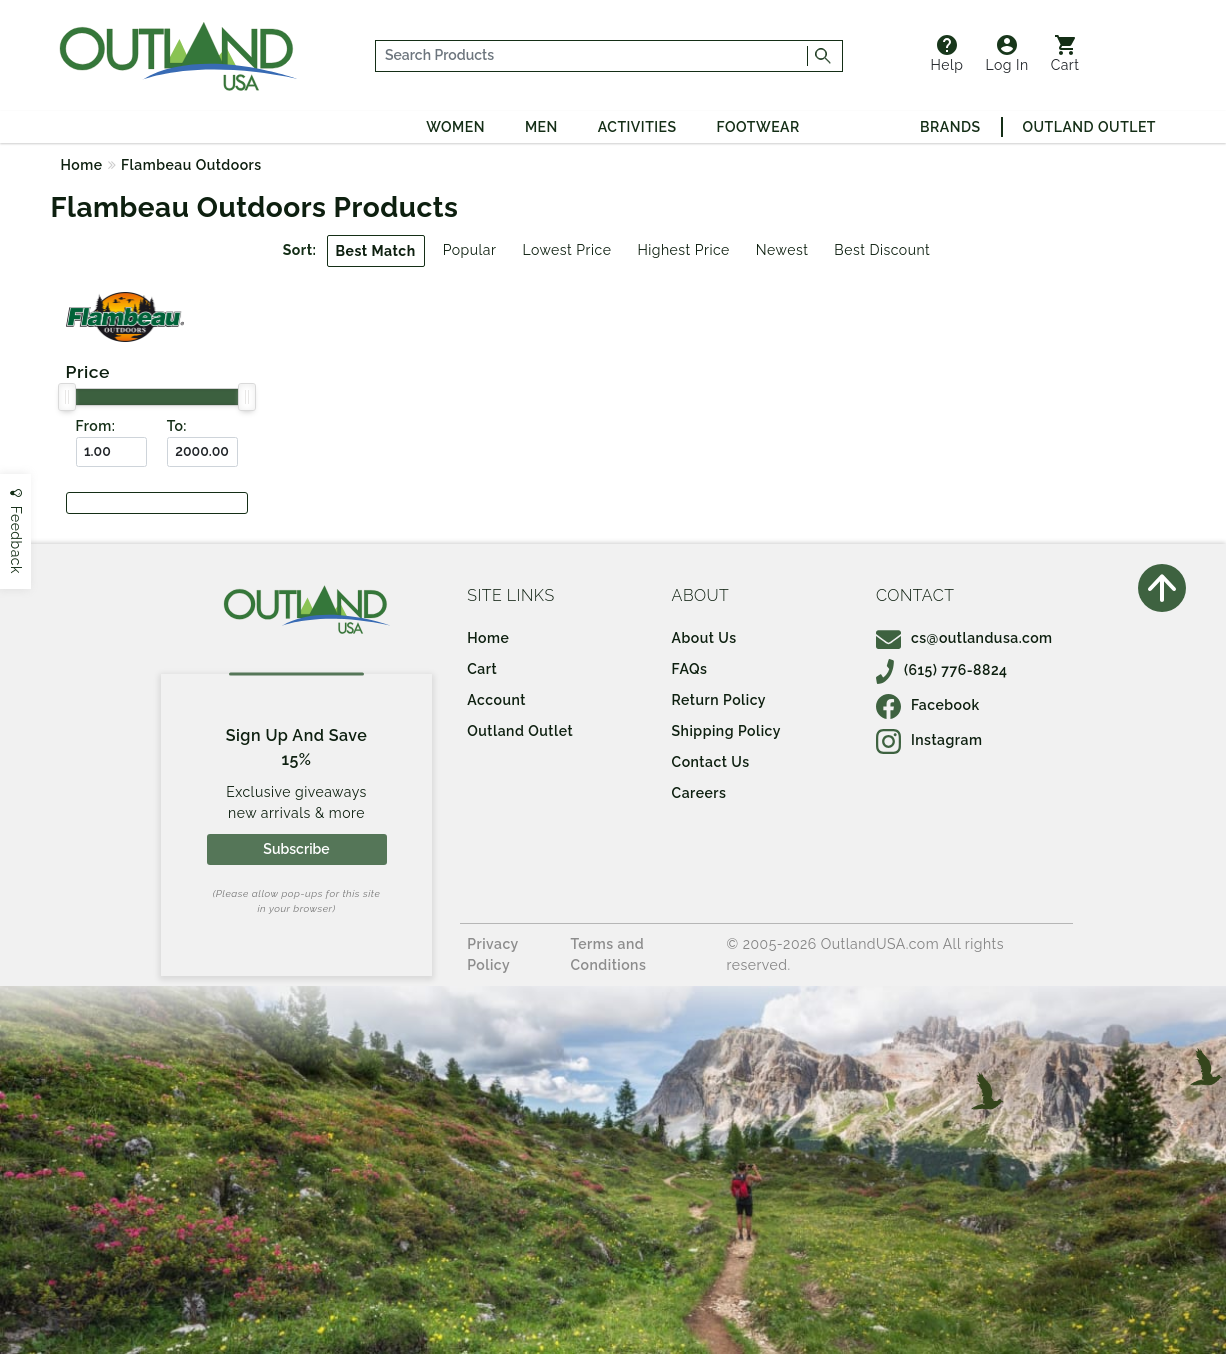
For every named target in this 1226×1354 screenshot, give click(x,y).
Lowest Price (566, 250)
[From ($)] (111, 452)
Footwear (758, 127)
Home (82, 165)
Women (455, 127)
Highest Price (683, 250)
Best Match (376, 251)
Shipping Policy (726, 731)
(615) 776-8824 (942, 670)
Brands (950, 127)
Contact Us (711, 762)
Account (496, 700)
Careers (699, 793)
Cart (1065, 54)
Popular (470, 250)
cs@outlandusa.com (964, 638)
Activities (637, 127)
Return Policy (719, 700)
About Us (704, 638)
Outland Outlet (1089, 127)
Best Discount (882, 250)
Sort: (300, 250)
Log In (1006, 54)
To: (177, 426)
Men (541, 127)
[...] (591, 56)
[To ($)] (202, 452)
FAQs (690, 669)
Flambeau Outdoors (191, 165)
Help (947, 54)
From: (96, 426)
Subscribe (296, 849)
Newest (782, 250)
